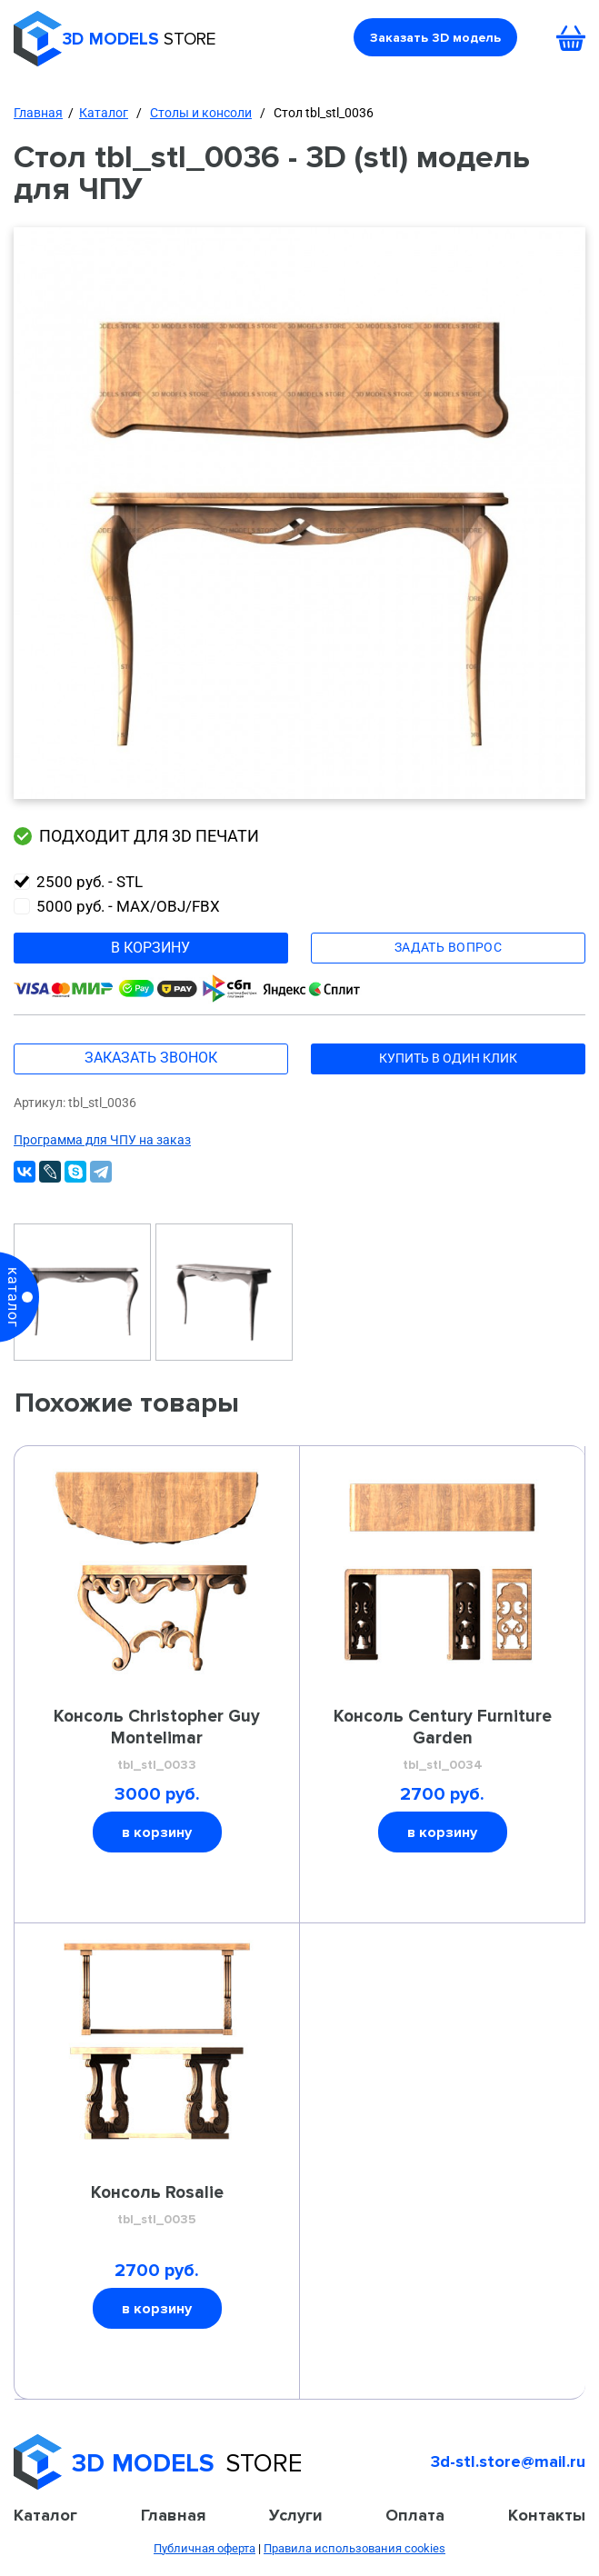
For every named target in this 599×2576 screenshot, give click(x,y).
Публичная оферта (204, 2548)
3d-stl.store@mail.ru (508, 2461)
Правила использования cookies (354, 2548)
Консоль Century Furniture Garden (442, 1740)
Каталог (103, 112)
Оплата (414, 2515)
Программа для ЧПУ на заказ (102, 1140)
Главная (38, 112)
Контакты (546, 2515)
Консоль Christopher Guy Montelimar (156, 1740)
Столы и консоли (201, 112)
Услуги (296, 2515)
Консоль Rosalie (157, 2206)
